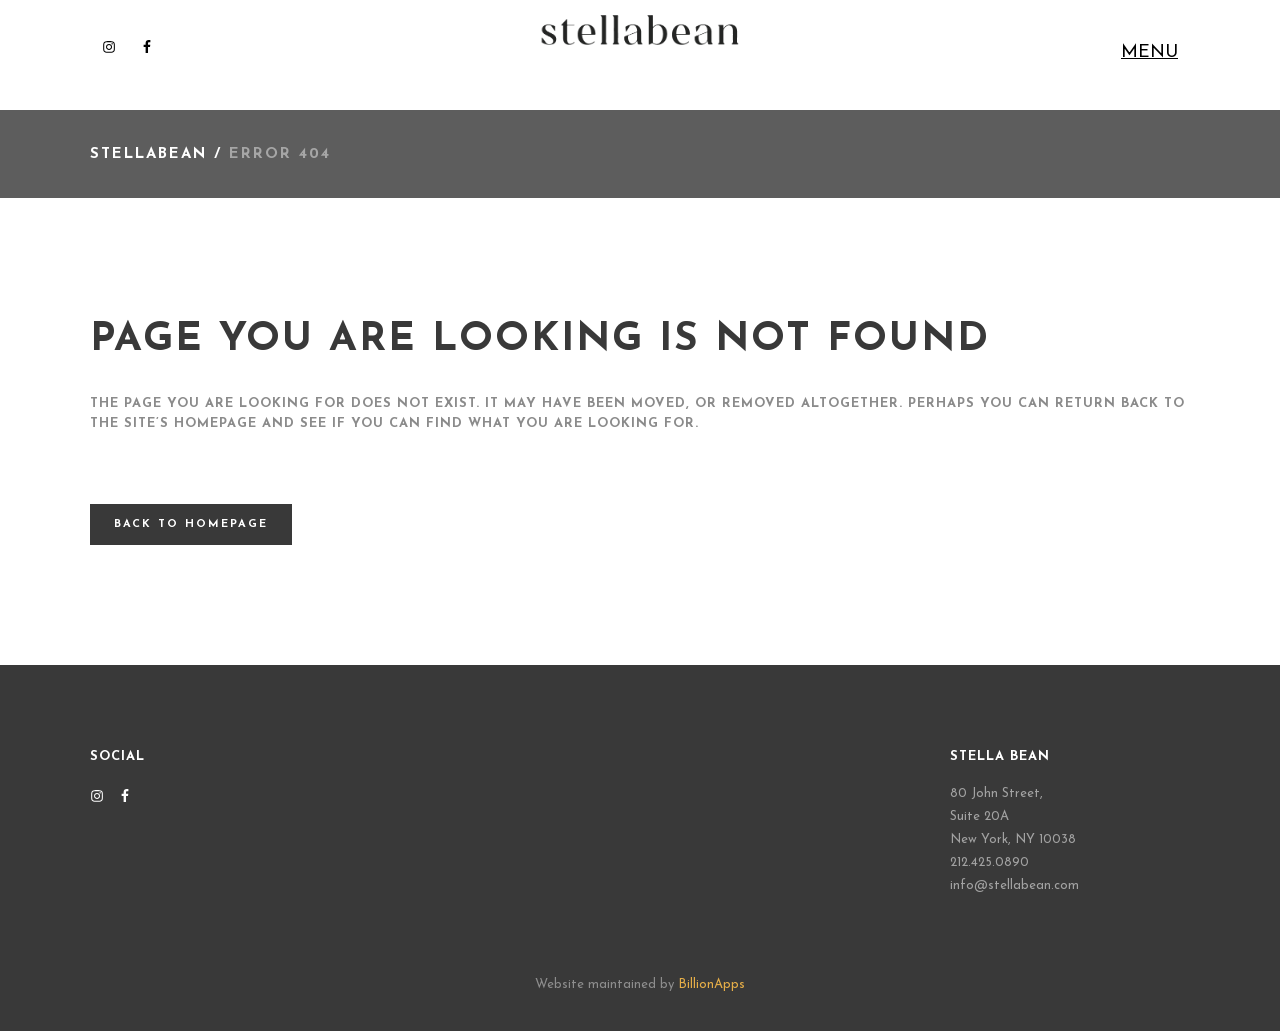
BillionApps (711, 984)
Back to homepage (191, 524)
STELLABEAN (148, 154)
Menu (1149, 52)
